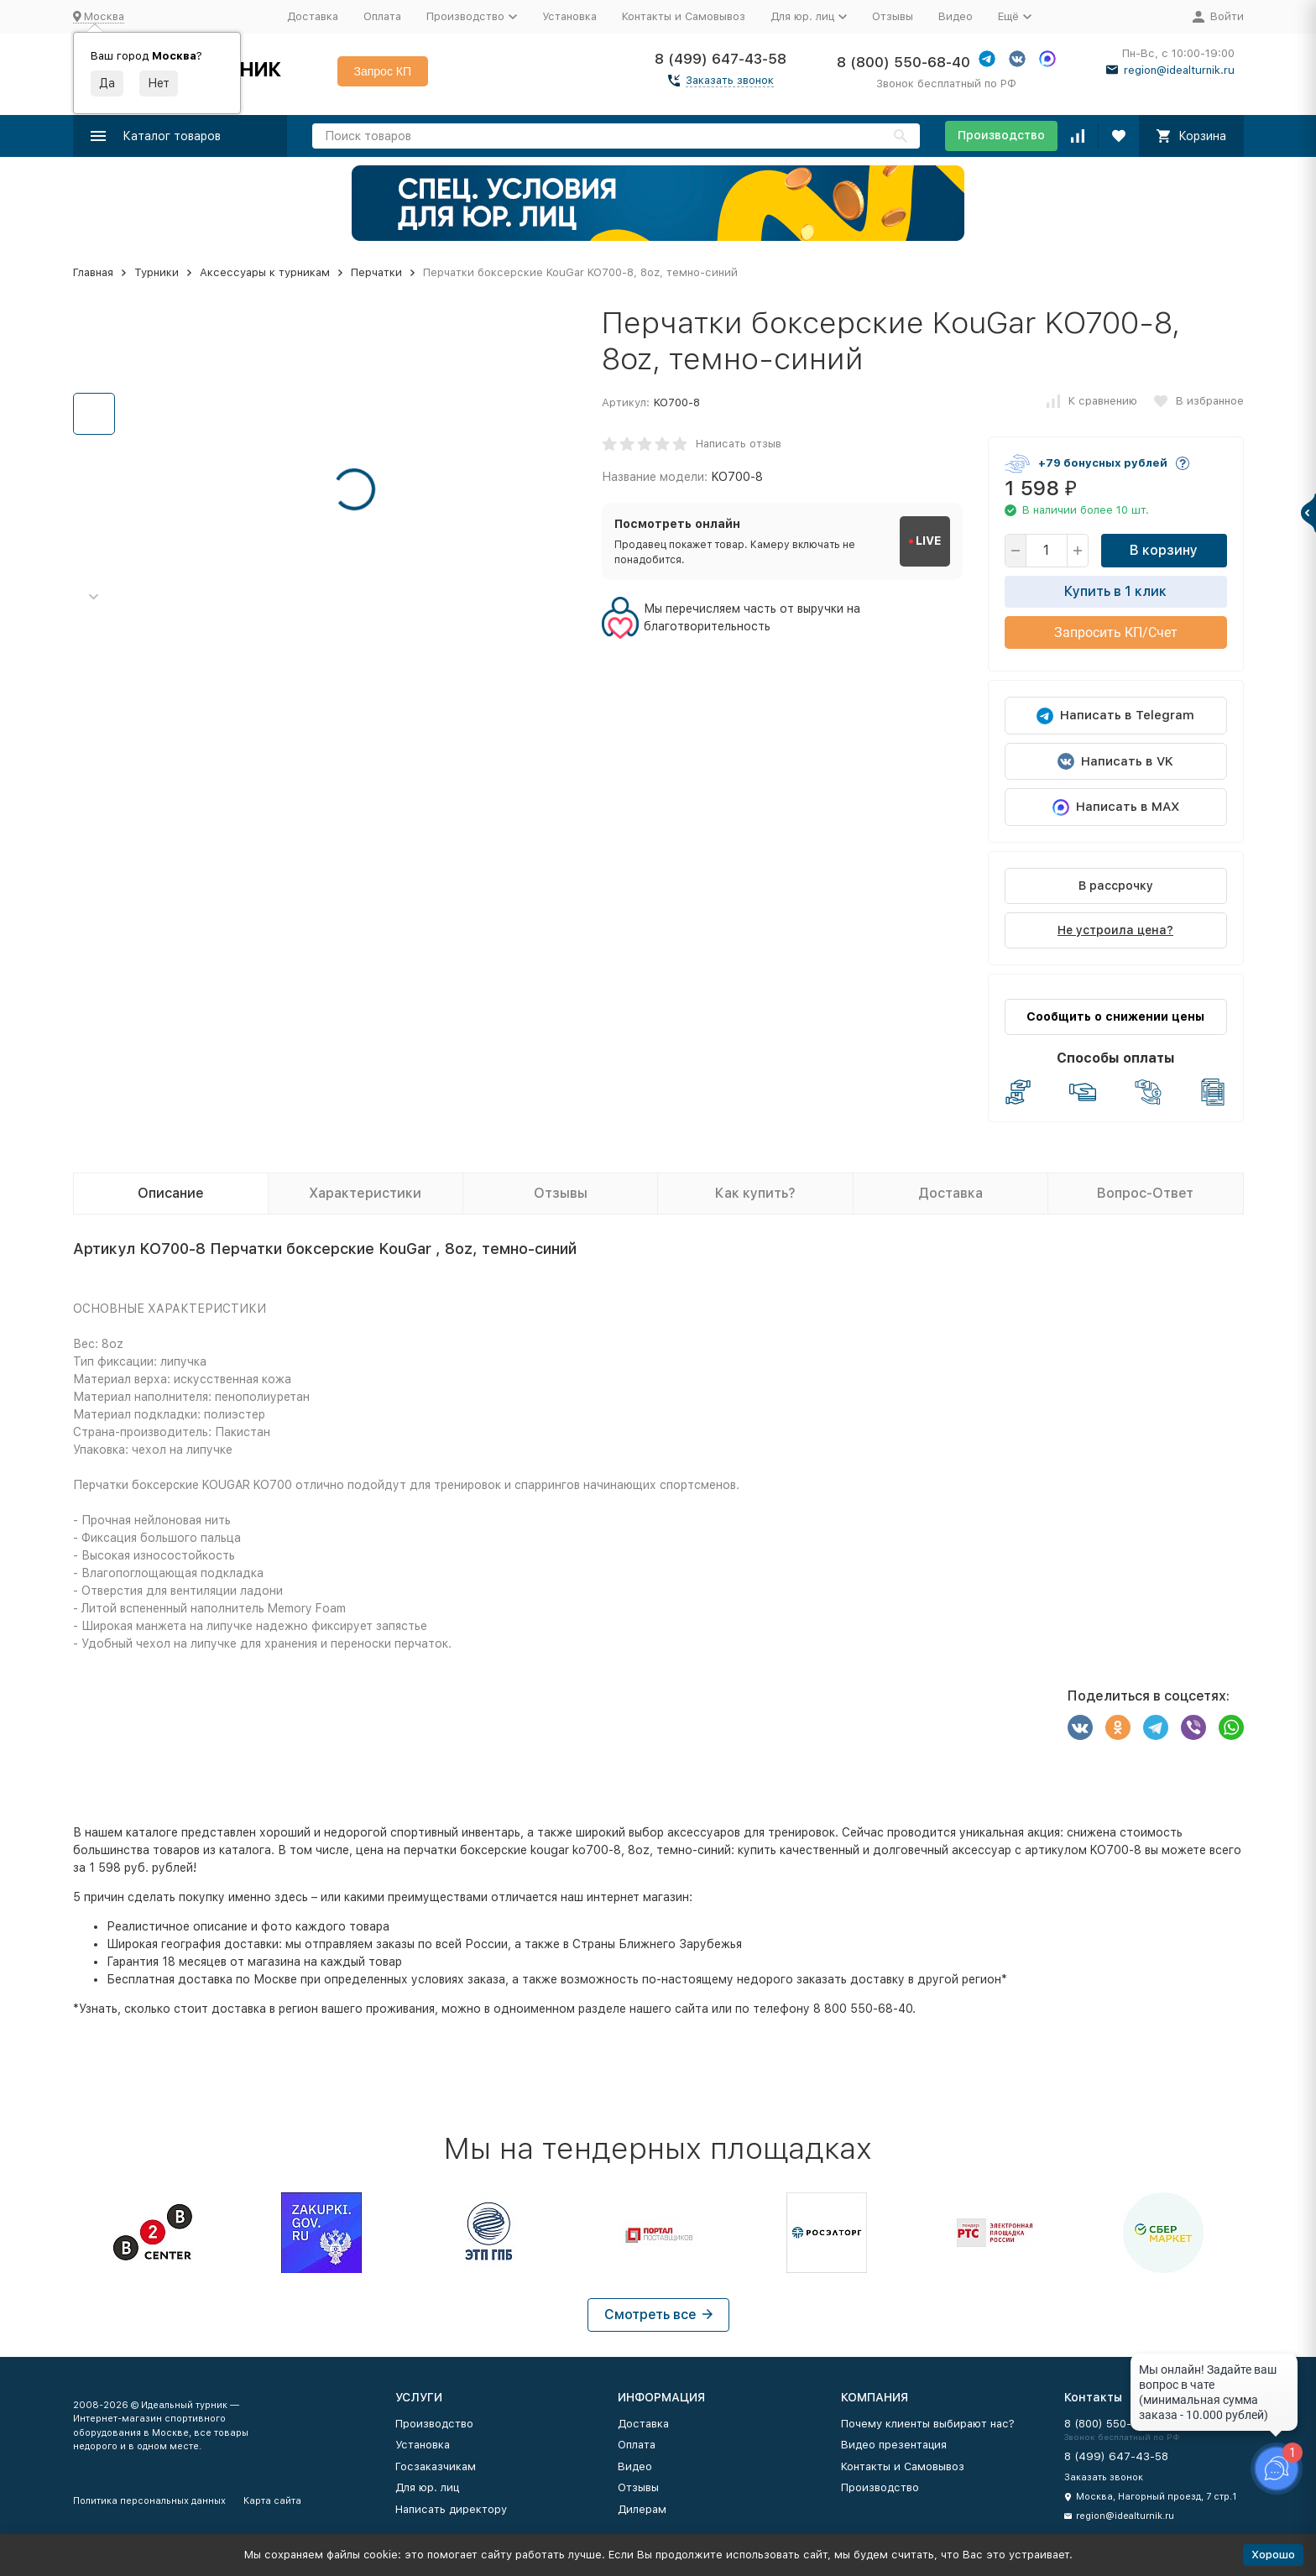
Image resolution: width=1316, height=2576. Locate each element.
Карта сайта (272, 2500)
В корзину (1164, 550)
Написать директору (451, 2509)
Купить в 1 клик (1115, 591)
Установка (569, 16)
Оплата (382, 16)
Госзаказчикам (435, 2466)
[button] (94, 597)
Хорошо (1273, 2554)
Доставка (312, 16)
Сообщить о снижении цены (1115, 1016)
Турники (156, 272)
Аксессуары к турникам (265, 272)
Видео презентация (894, 2444)
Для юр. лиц (427, 2487)
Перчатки (376, 272)
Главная (93, 272)
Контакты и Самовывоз (683, 16)
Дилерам (642, 2509)
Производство (1001, 135)
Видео (955, 16)
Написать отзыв (738, 443)
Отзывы (892, 16)
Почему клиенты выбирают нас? (928, 2423)
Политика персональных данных (149, 2500)
